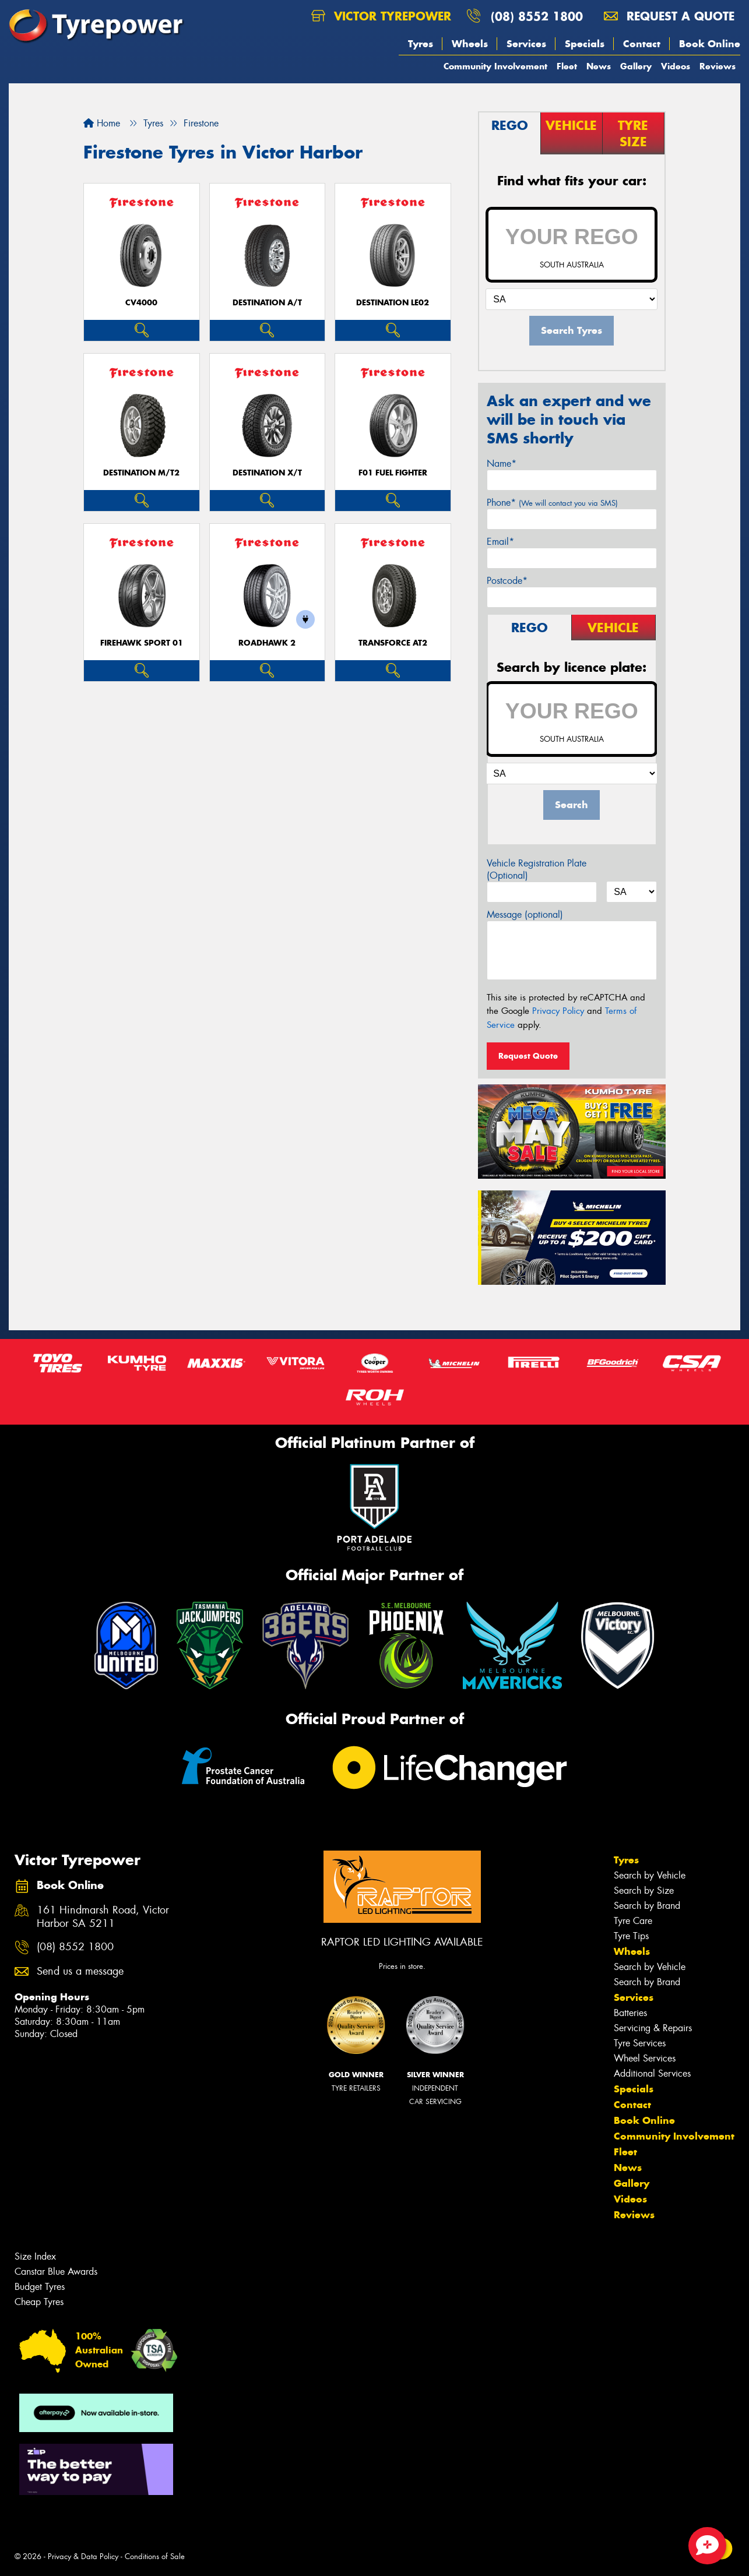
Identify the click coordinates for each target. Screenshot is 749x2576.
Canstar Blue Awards (56, 2271)
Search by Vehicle (649, 1875)
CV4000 (141, 303)
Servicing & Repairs (653, 2028)
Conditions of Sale (155, 2556)
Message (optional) (525, 914)
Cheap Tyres (39, 2302)
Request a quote (669, 16)
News (598, 66)
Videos (675, 66)
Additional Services (652, 2073)
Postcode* (507, 581)
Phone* (552, 502)
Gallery (636, 66)
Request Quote (528, 1056)
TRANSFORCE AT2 (392, 643)
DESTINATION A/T (267, 303)
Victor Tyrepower (381, 16)
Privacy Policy (558, 1011)
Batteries (630, 2013)
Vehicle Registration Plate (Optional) (536, 869)
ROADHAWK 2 (267, 643)
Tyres (420, 43)
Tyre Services (640, 2043)
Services (526, 43)
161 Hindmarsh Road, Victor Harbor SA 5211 (103, 1917)
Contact (641, 43)
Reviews (717, 66)
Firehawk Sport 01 (141, 643)
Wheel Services (645, 2058)
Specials (584, 43)
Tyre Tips (631, 1936)
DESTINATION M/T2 (141, 473)
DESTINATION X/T (267, 473)
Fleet (567, 66)
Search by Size (644, 1890)
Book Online (709, 43)
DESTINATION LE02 (392, 303)
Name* (501, 463)
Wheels (470, 43)
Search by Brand (647, 1906)
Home (101, 123)
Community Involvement (495, 66)
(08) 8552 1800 (537, 16)
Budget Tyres (40, 2287)
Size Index (35, 2256)
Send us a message (80, 1971)
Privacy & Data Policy (83, 2556)
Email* (500, 541)
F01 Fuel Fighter (392, 473)
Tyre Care (633, 1921)
